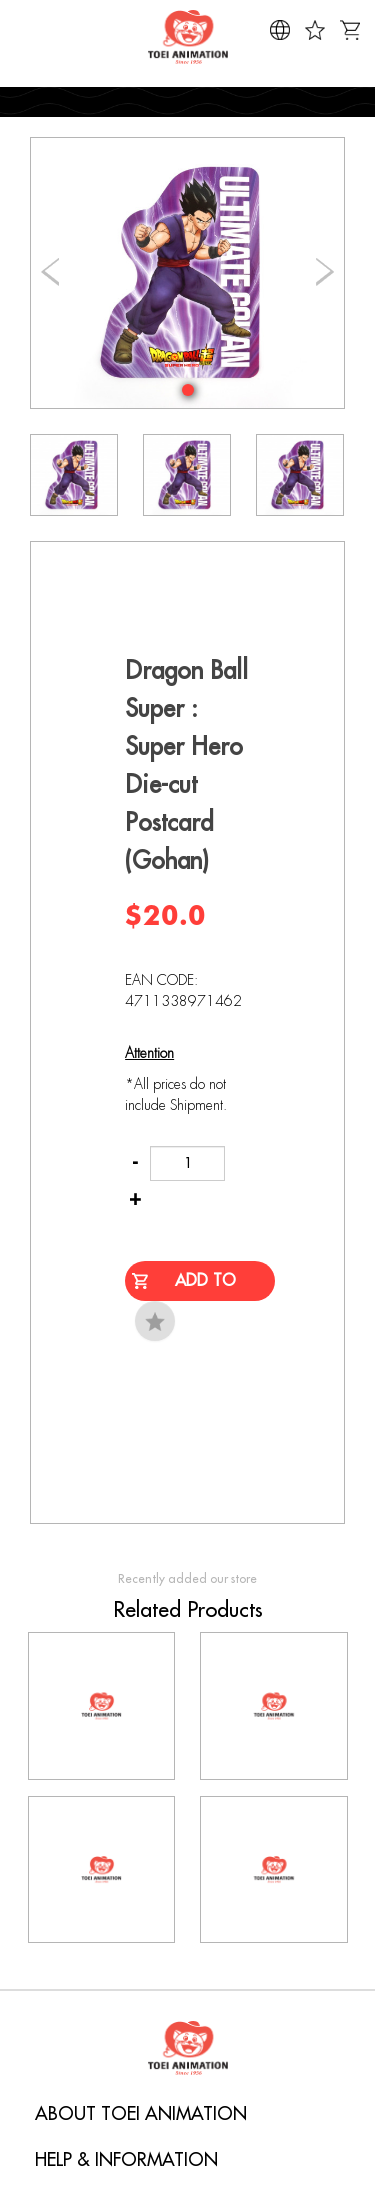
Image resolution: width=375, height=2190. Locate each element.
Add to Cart (205, 1287)
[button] (188, 390)
